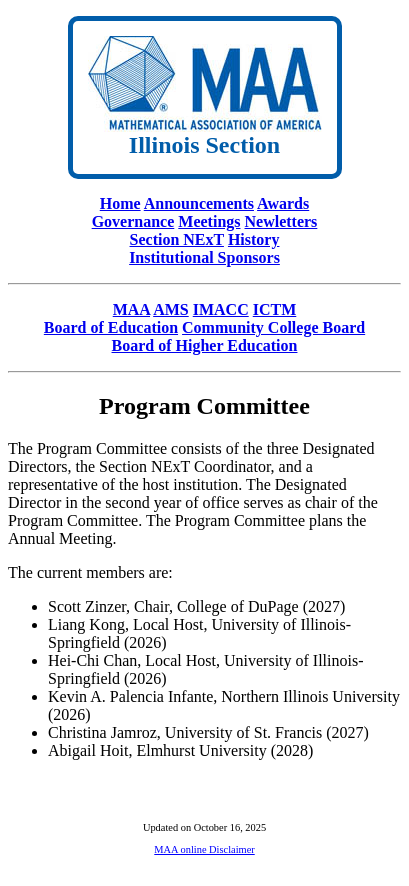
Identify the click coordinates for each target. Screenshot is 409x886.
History (254, 239)
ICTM (275, 309)
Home (120, 203)
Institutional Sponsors (204, 257)
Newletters (281, 221)
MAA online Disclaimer (204, 849)
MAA (131, 309)
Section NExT (177, 239)
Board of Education (111, 327)
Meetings (209, 221)
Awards (283, 203)
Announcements (199, 203)
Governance (133, 221)
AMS (171, 309)
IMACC (221, 309)
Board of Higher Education (205, 345)
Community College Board (273, 327)
